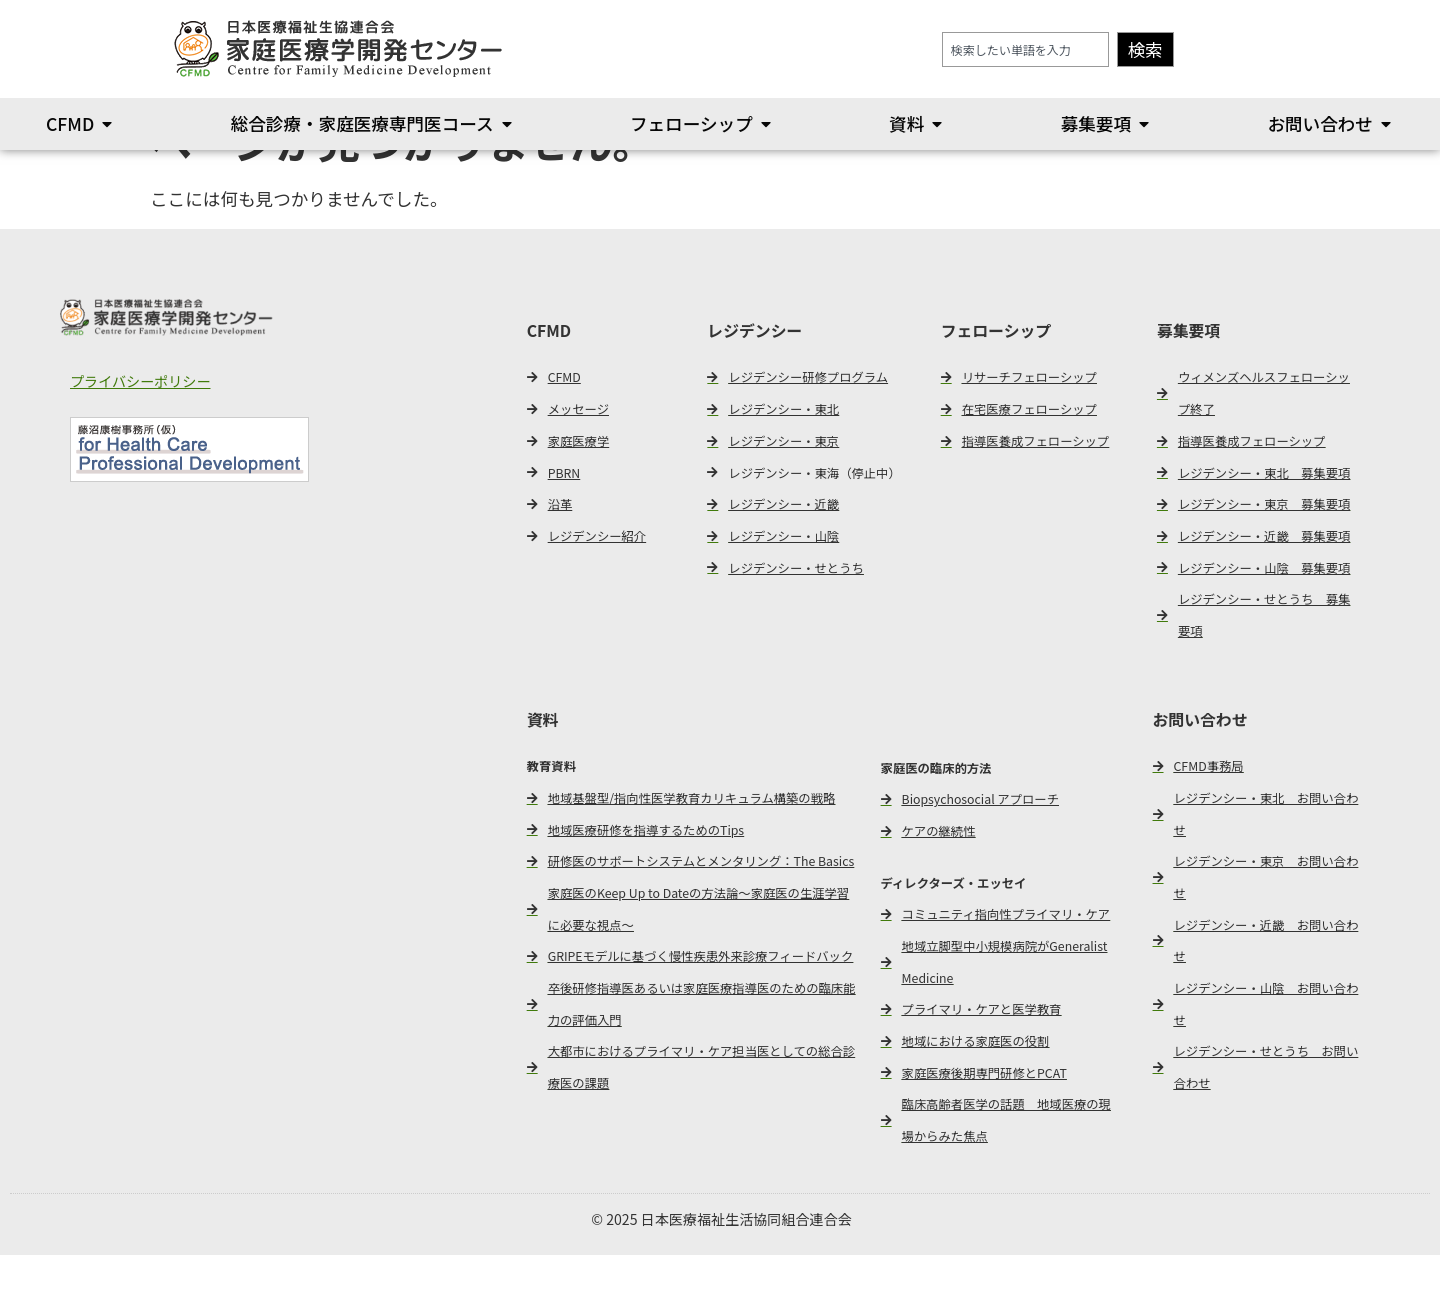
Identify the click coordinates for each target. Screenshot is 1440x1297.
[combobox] (1025, 49)
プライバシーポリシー (140, 424)
